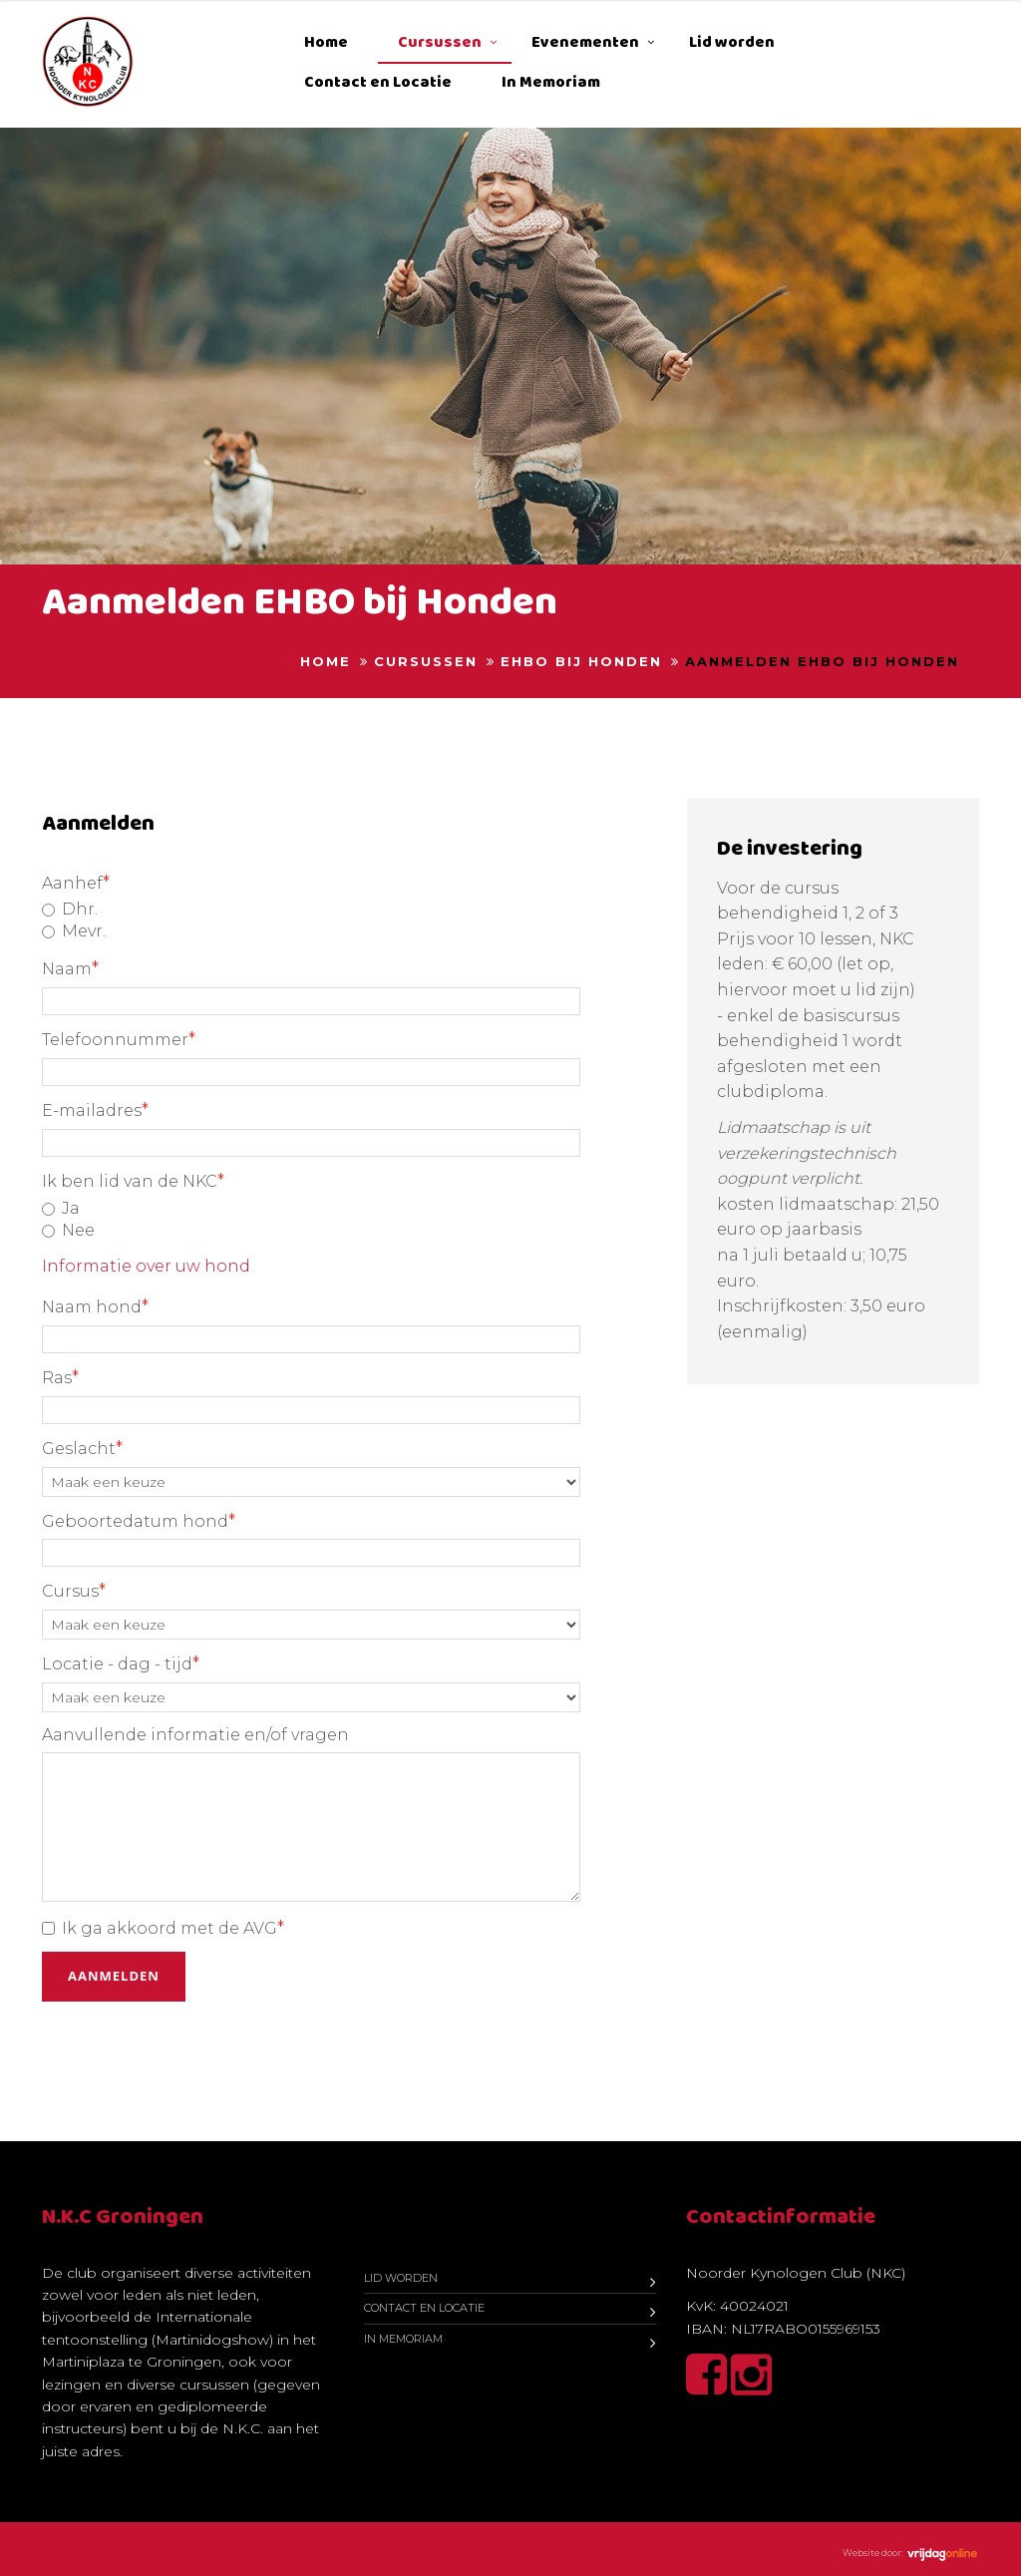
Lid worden (732, 42)
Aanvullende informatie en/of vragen (195, 1734)
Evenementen (585, 42)
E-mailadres (95, 1110)
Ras (60, 1377)
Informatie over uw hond (146, 1266)
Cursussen (440, 42)
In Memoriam (551, 82)
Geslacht (82, 1448)
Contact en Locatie (378, 82)
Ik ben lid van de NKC (133, 1181)
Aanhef (76, 883)
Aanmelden (114, 1976)
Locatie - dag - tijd (120, 1663)
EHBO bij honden (581, 661)
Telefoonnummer (118, 1039)
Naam (70, 968)
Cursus (74, 1591)
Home (326, 42)
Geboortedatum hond (138, 1521)
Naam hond (95, 1306)
